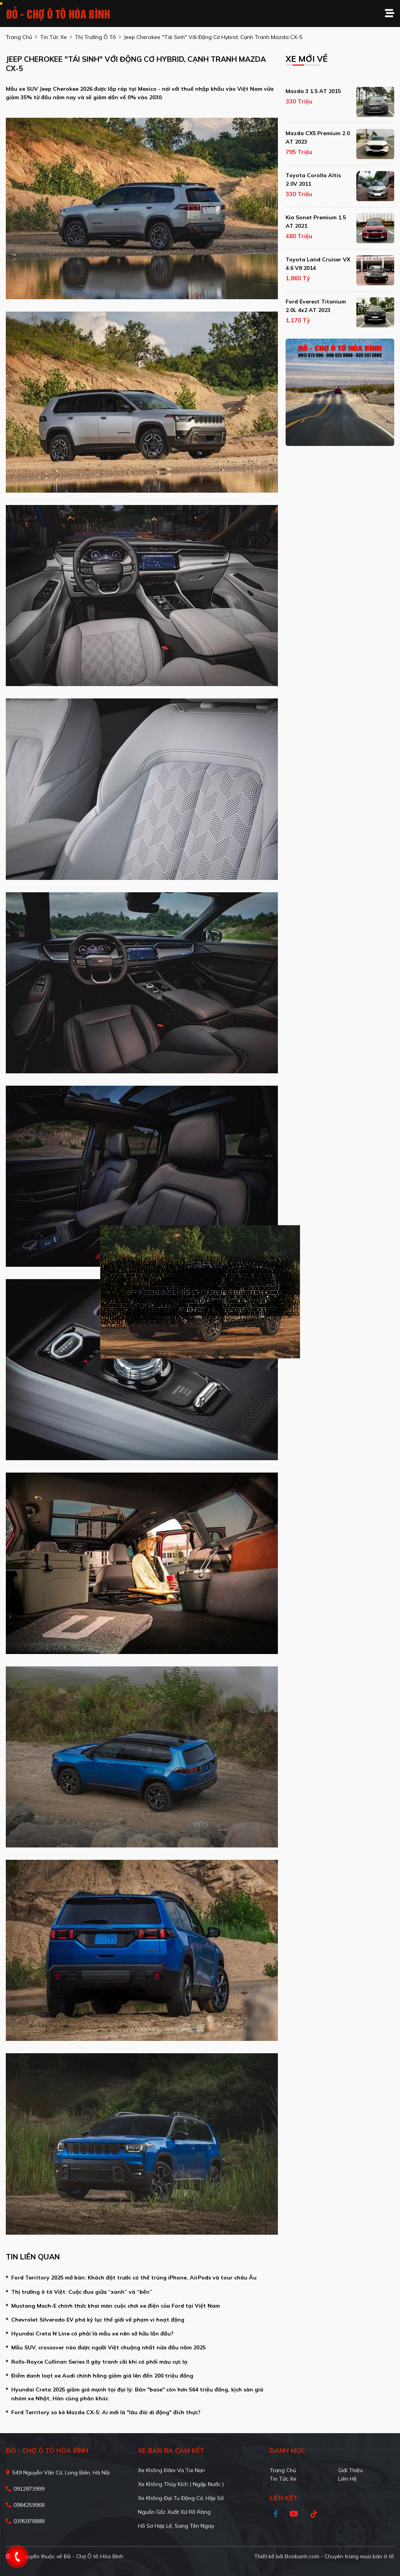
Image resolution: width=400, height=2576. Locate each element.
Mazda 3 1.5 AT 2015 (313, 91)
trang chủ (19, 37)
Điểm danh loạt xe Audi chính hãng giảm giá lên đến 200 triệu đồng (102, 2375)
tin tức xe (53, 37)
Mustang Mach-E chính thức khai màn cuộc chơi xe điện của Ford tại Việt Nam (115, 2305)
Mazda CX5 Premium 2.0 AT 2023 (318, 137)
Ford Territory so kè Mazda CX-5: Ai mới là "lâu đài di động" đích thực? (106, 2412)
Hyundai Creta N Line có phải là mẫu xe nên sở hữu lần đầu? (92, 2333)
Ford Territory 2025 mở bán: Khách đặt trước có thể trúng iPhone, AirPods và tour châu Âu (134, 2277)
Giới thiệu (350, 2470)
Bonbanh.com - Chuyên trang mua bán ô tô (339, 2556)
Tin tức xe (283, 2478)
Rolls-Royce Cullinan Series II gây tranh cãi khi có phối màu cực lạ (99, 2361)
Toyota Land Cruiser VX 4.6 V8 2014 (318, 263)
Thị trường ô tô (95, 37)
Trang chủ (283, 2470)
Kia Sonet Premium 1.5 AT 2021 (316, 221)
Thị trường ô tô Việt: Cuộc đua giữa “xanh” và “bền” (81, 2291)
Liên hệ (347, 2478)
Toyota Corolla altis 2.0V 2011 (313, 179)
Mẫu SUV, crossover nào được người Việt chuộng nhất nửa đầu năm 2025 (108, 2347)
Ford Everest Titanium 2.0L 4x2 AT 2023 (316, 306)
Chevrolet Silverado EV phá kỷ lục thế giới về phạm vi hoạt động (97, 2319)
